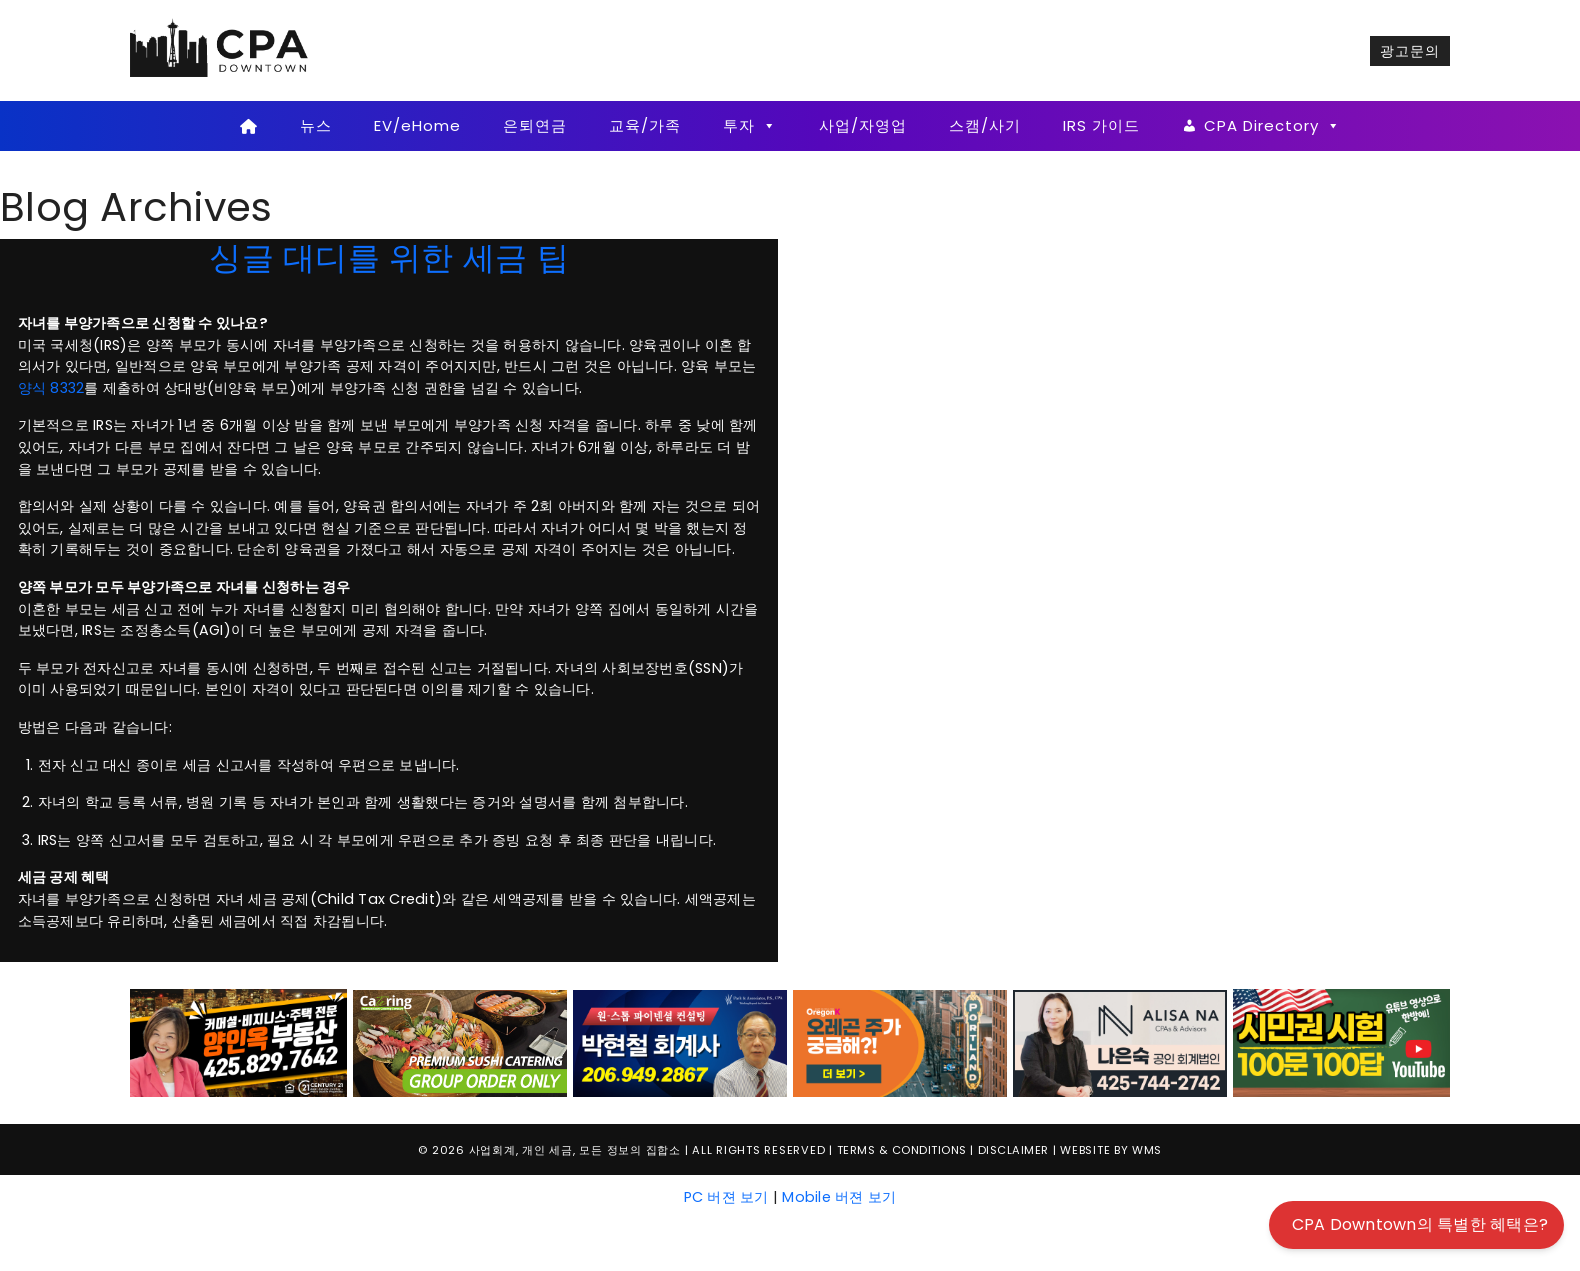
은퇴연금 (535, 125)
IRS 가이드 (1101, 125)
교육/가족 (645, 125)
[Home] (248, 126)
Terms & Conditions (902, 1150)
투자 (750, 126)
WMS (1147, 1150)
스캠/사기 (985, 125)
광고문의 (1410, 51)
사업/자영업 (863, 125)
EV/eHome (417, 125)
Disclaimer (1013, 1150)
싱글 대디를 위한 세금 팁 (389, 257)
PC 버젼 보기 (726, 1197)
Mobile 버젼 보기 (839, 1197)
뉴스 (316, 125)
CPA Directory (1272, 126)
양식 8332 (51, 388)
